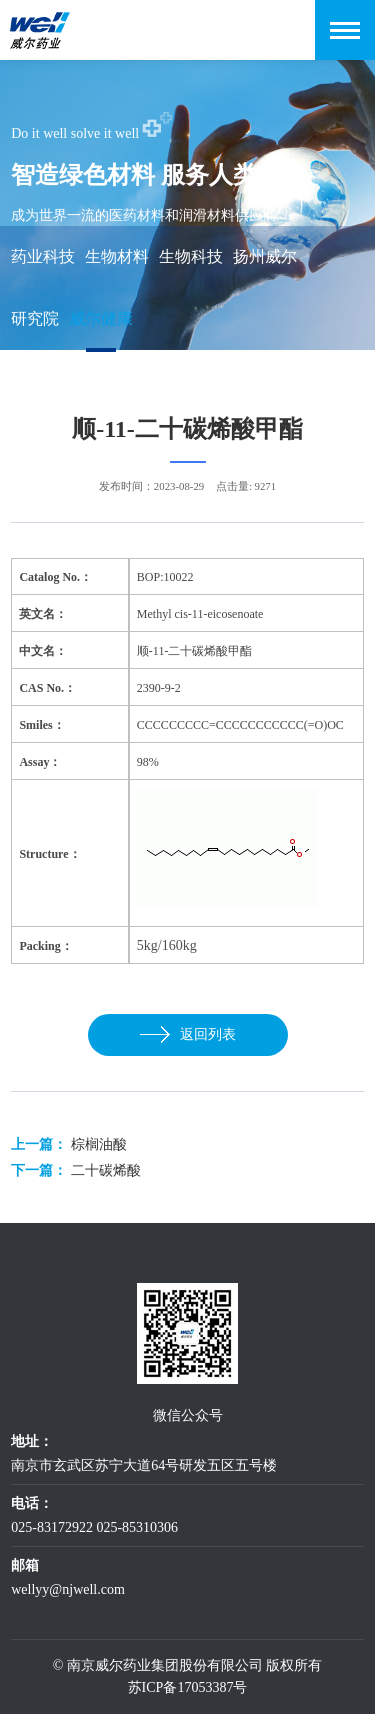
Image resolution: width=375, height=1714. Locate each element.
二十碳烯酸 (106, 1170)
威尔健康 (101, 318)
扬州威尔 (265, 256)
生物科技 (191, 256)
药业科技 (43, 256)
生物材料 (117, 256)
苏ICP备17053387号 (188, 1687)
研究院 (35, 318)
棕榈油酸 (99, 1144)
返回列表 (188, 1034)
